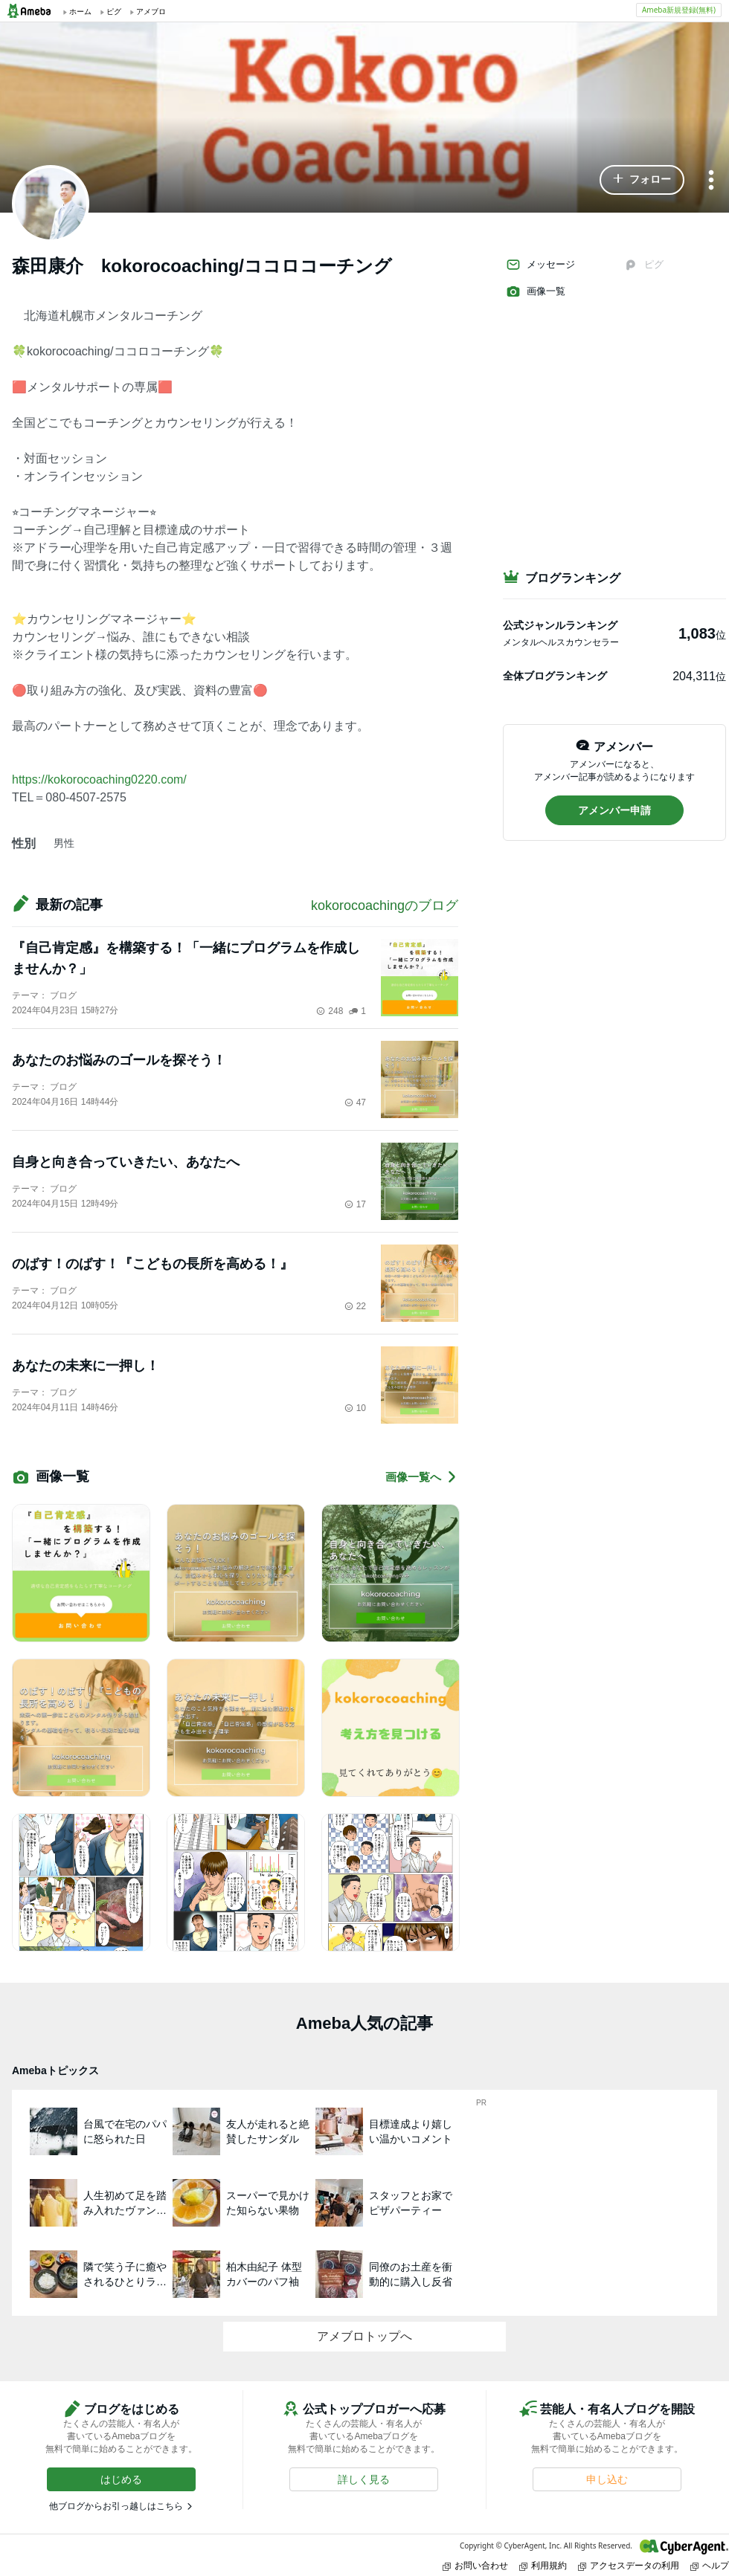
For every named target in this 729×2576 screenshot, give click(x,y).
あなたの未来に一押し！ (85, 1365)
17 (355, 1204)
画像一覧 (535, 291)
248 (329, 1011)
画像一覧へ (421, 1477)
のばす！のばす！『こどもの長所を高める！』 (152, 1263)
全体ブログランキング (555, 676)
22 (355, 1306)
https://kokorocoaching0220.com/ (99, 779)
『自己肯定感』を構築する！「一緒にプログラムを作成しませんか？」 (186, 958)
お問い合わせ (475, 2565)
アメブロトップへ (364, 2336)
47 (355, 1102)
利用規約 (543, 2565)
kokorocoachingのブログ (384, 905)
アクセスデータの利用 (628, 2565)
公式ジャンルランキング (560, 625)
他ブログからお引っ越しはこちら (116, 2506)
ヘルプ (709, 2565)
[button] (642, 180)
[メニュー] (711, 181)
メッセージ (540, 264)
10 (355, 1408)
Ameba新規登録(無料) (679, 9)
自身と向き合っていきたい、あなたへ (126, 1162)
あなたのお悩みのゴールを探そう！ (119, 1060)
